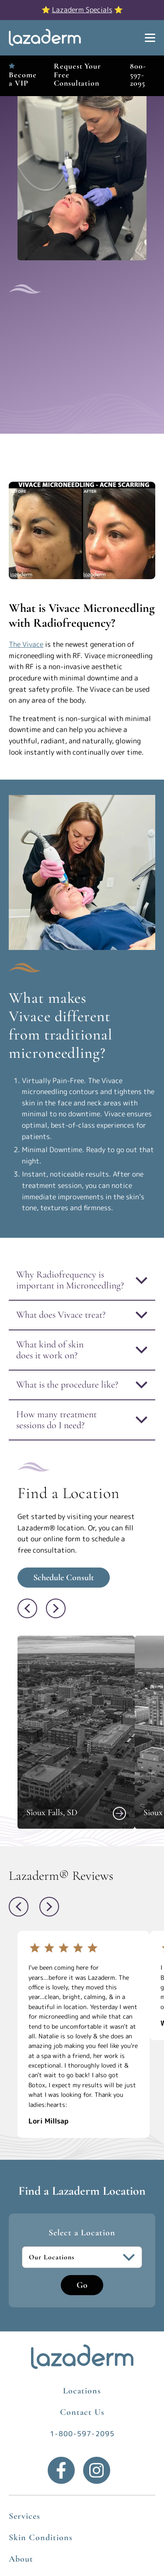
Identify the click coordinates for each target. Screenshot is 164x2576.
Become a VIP (22, 79)
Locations (82, 2391)
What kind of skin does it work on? (50, 1350)
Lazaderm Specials (82, 9)
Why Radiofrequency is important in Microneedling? (70, 1280)
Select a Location (82, 2232)
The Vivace (26, 644)
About (21, 2559)
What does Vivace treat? (60, 1314)
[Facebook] (61, 2470)
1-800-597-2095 (82, 2433)
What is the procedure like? (67, 1384)
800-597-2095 (138, 74)
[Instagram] (96, 2470)
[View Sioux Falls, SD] (119, 1813)
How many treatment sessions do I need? (56, 1420)
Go (82, 2285)
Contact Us (82, 2412)
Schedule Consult (63, 1577)
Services (24, 2516)
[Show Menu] (150, 38)
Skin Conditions (41, 2537)
